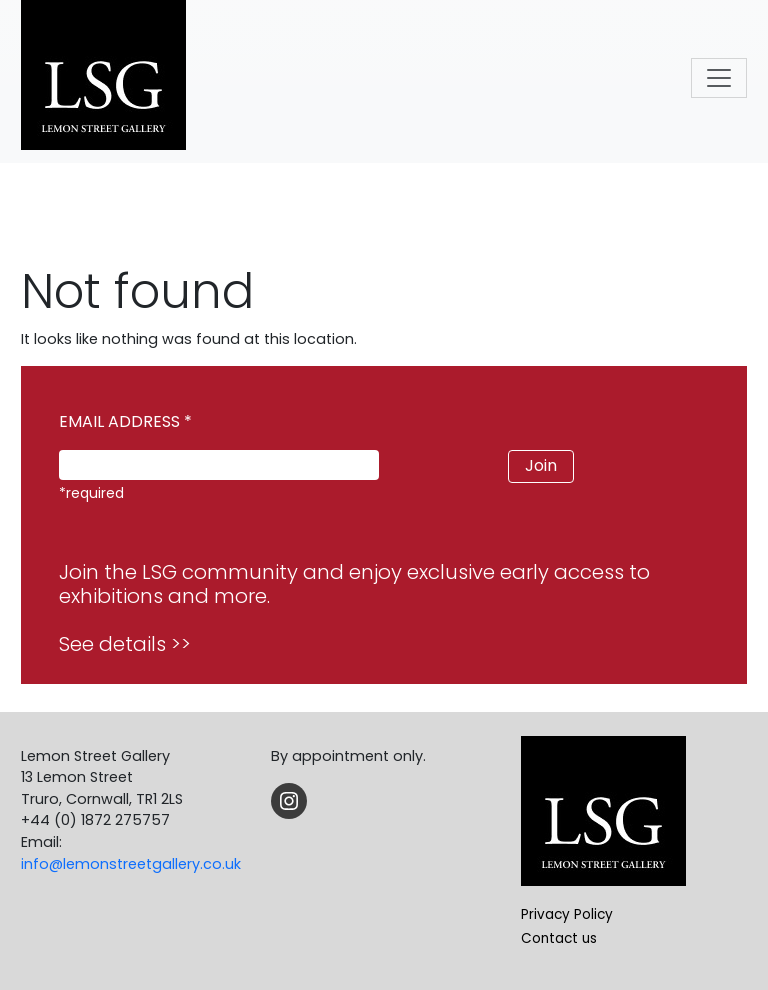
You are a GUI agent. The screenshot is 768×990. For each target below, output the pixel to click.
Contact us (559, 938)
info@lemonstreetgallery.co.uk (131, 864)
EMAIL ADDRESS (125, 421)
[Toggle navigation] (719, 78)
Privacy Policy (567, 914)
